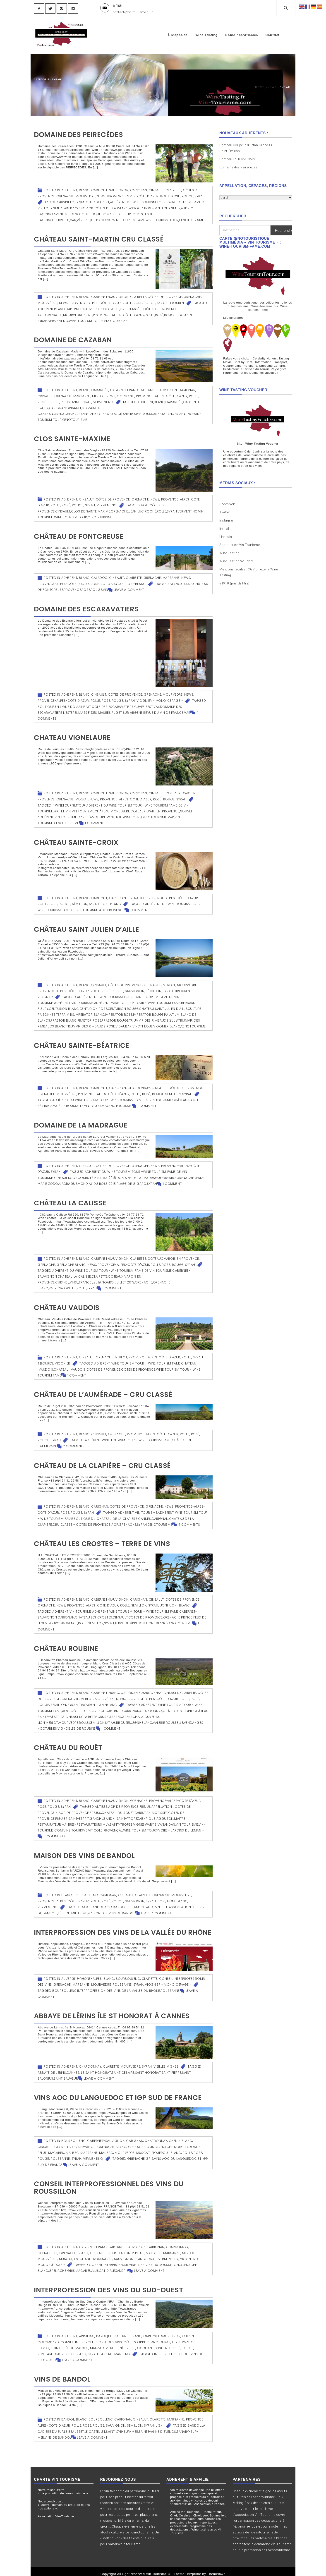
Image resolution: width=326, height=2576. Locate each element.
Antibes (101, 1801)
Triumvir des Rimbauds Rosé (90, 1021)
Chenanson (48, 2247)
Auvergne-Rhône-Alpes (81, 1973)
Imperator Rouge (148, 1009)
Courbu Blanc (145, 2336)
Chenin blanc (180, 2135)
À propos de (187, 26)
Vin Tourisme (95, 1100)
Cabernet (99, 892)
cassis (187, 578)
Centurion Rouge (123, 1003)
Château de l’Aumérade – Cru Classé (103, 1389)
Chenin (188, 2330)
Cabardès (99, 384)
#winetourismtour (76, 196)
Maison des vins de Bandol (84, 1850)
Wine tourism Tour (162, 214)
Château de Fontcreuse (79, 531)
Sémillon (79, 898)
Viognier (45, 991)
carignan (138, 184)
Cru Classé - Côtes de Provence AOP (85, 1519)
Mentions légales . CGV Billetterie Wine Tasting (254, 555)
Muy (106, 1819)
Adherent (69, 184)
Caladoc (99, 572)
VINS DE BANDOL (62, 2374)
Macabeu (56, 2147)
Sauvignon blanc (129, 2253)
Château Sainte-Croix (76, 837)
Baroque (104, 2330)
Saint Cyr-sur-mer (122, 2426)
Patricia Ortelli (62, 1283)
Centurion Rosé (93, 1003)
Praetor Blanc (64, 1015)
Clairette (173, 184)
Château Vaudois (67, 1302)
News (101, 191)
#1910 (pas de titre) (234, 563)
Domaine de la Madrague (80, 1120)
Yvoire (162, 1825)
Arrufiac (87, 2330)
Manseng (121, 2348)
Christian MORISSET (151, 1807)
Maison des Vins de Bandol (111, 1908)
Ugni (164, 1600)
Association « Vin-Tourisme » (154, 203)
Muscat (143, 2147)
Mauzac (106, 2147)
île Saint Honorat (95, 2067)
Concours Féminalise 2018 (93, 1172)
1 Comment (94, 817)
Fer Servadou (84, 2141)
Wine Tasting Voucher (236, 546)
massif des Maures (94, 707)
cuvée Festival (146, 701)
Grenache (65, 191)
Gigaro (169, 1172)
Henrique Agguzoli (156, 1813)
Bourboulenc (86, 1889)
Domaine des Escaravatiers (86, 603)
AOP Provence (111, 904)
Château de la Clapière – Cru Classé (102, 1460)
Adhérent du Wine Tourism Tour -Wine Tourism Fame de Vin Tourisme (112, 1094)
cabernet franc (124, 384)
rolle (165, 191)
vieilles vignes (165, 2061)
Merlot (98, 390)
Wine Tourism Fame (128, 214)
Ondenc (163, 2342)
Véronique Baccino (94, 214)
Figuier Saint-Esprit (72, 1813)
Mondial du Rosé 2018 (97, 1178)
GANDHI (96, 1813)
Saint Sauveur (66, 2073)
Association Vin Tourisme (239, 530)
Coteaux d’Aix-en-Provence (154, 806)
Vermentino (58, 315)
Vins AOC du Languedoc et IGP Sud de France (118, 2092)
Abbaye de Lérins (52, 2067)
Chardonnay (139, 1082)
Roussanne (70, 396)
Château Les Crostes (93, 1612)
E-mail (224, 514)
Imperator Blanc (89, 1009)
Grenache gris (141, 2141)
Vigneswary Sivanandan (154, 1819)
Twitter (224, 498)
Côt (127, 2336)
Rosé (175, 191)
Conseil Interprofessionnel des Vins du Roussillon (109, 2182)
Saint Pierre (171, 2067)
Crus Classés (109, 1711)
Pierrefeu (61, 214)
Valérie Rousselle (68, 1100)
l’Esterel (70, 707)
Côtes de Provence (165, 291)
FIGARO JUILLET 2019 (117, 1277)
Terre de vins (126, 1618)
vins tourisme (75, 1825)
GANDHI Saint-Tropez (121, 1813)
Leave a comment (129, 584)
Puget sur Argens (127, 707)
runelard (46, 2348)
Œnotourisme (191, 214)
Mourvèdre (85, 191)
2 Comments (74, 1441)
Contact (281, 26)
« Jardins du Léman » (186, 1825)
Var (73, 214)
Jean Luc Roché (142, 506)
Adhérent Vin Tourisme (73, 997)
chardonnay (151, 1705)
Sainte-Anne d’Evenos (157, 2426)
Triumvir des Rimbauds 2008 (153, 1015)
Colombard (48, 2336)
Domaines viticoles (250, 26)
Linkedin (225, 522)
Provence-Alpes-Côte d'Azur (133, 191)
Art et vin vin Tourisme (74, 806)
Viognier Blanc (166, 1021)
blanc (84, 184)
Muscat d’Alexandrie (110, 2265)
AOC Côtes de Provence (83, 1705)
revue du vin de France (163, 707)
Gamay (43, 2342)
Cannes (73, 2067)
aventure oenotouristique (77, 208)
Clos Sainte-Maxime (72, 433)
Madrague (68, 1178)
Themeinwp (216, 2568)
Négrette (127, 2342)
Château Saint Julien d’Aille (86, 924)
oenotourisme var (157, 811)
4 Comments (189, 1519)
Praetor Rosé (89, 1015)
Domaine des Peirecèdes (78, 129)
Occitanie (125, 390)
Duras (165, 2336)
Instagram (227, 506)
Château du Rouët (68, 1742)
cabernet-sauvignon (110, 184)
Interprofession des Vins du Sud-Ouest (108, 2284)
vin (105, 584)
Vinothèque (142, 1021)
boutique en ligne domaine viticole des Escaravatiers (86, 701)
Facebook (227, 489)
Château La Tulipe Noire (237, 154)
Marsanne (82, 390)
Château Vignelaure (112, 806)
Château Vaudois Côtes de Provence (87, 1364)
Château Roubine (66, 1643)
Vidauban (123, 1021)
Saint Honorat (148, 2067)
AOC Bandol (93, 1901)
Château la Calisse (70, 1197)
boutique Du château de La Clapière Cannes (112, 1513)
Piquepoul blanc (166, 2147)
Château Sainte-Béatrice (81, 1040)
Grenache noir (169, 2141)
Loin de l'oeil (62, 2342)
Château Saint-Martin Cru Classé (99, 234)
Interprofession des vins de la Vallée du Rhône (123, 1927)
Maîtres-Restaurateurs (82, 1819)
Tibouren (176, 297)
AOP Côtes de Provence (107, 203)
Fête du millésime (72, 1908)
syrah (200, 191)
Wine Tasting (215, 26)
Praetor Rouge (115, 1015)
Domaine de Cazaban (73, 334)
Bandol (68, 2414)
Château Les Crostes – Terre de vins (102, 1538)
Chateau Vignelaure (72, 732)
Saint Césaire (123, 2067)
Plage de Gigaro (131, 1178)
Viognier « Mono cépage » (160, 695)
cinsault (156, 184)
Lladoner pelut (131, 2247)
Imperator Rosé (118, 1009)
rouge (187, 191)
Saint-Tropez (121, 1819)
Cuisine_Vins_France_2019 (78, 1277)
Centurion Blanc (64, 1003)
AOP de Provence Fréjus (129, 1801)
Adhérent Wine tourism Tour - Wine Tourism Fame (137, 997)
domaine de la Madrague (139, 1172)
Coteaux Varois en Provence (173, 1253)
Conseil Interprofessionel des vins (91, 2336)
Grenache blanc (71, 1259)
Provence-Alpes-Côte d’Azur (118, 309)
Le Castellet (94, 2426)
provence (72, 584)
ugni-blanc (135, 578)
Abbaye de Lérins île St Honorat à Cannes (112, 2010)
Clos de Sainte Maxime (90, 506)
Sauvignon (134, 985)
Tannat (105, 2348)
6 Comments (54, 1831)
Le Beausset (74, 2426)
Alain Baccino (73, 203)
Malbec (72, 2147)
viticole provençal (105, 1825)
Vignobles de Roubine (77, 1723)
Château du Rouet (118, 1807)
